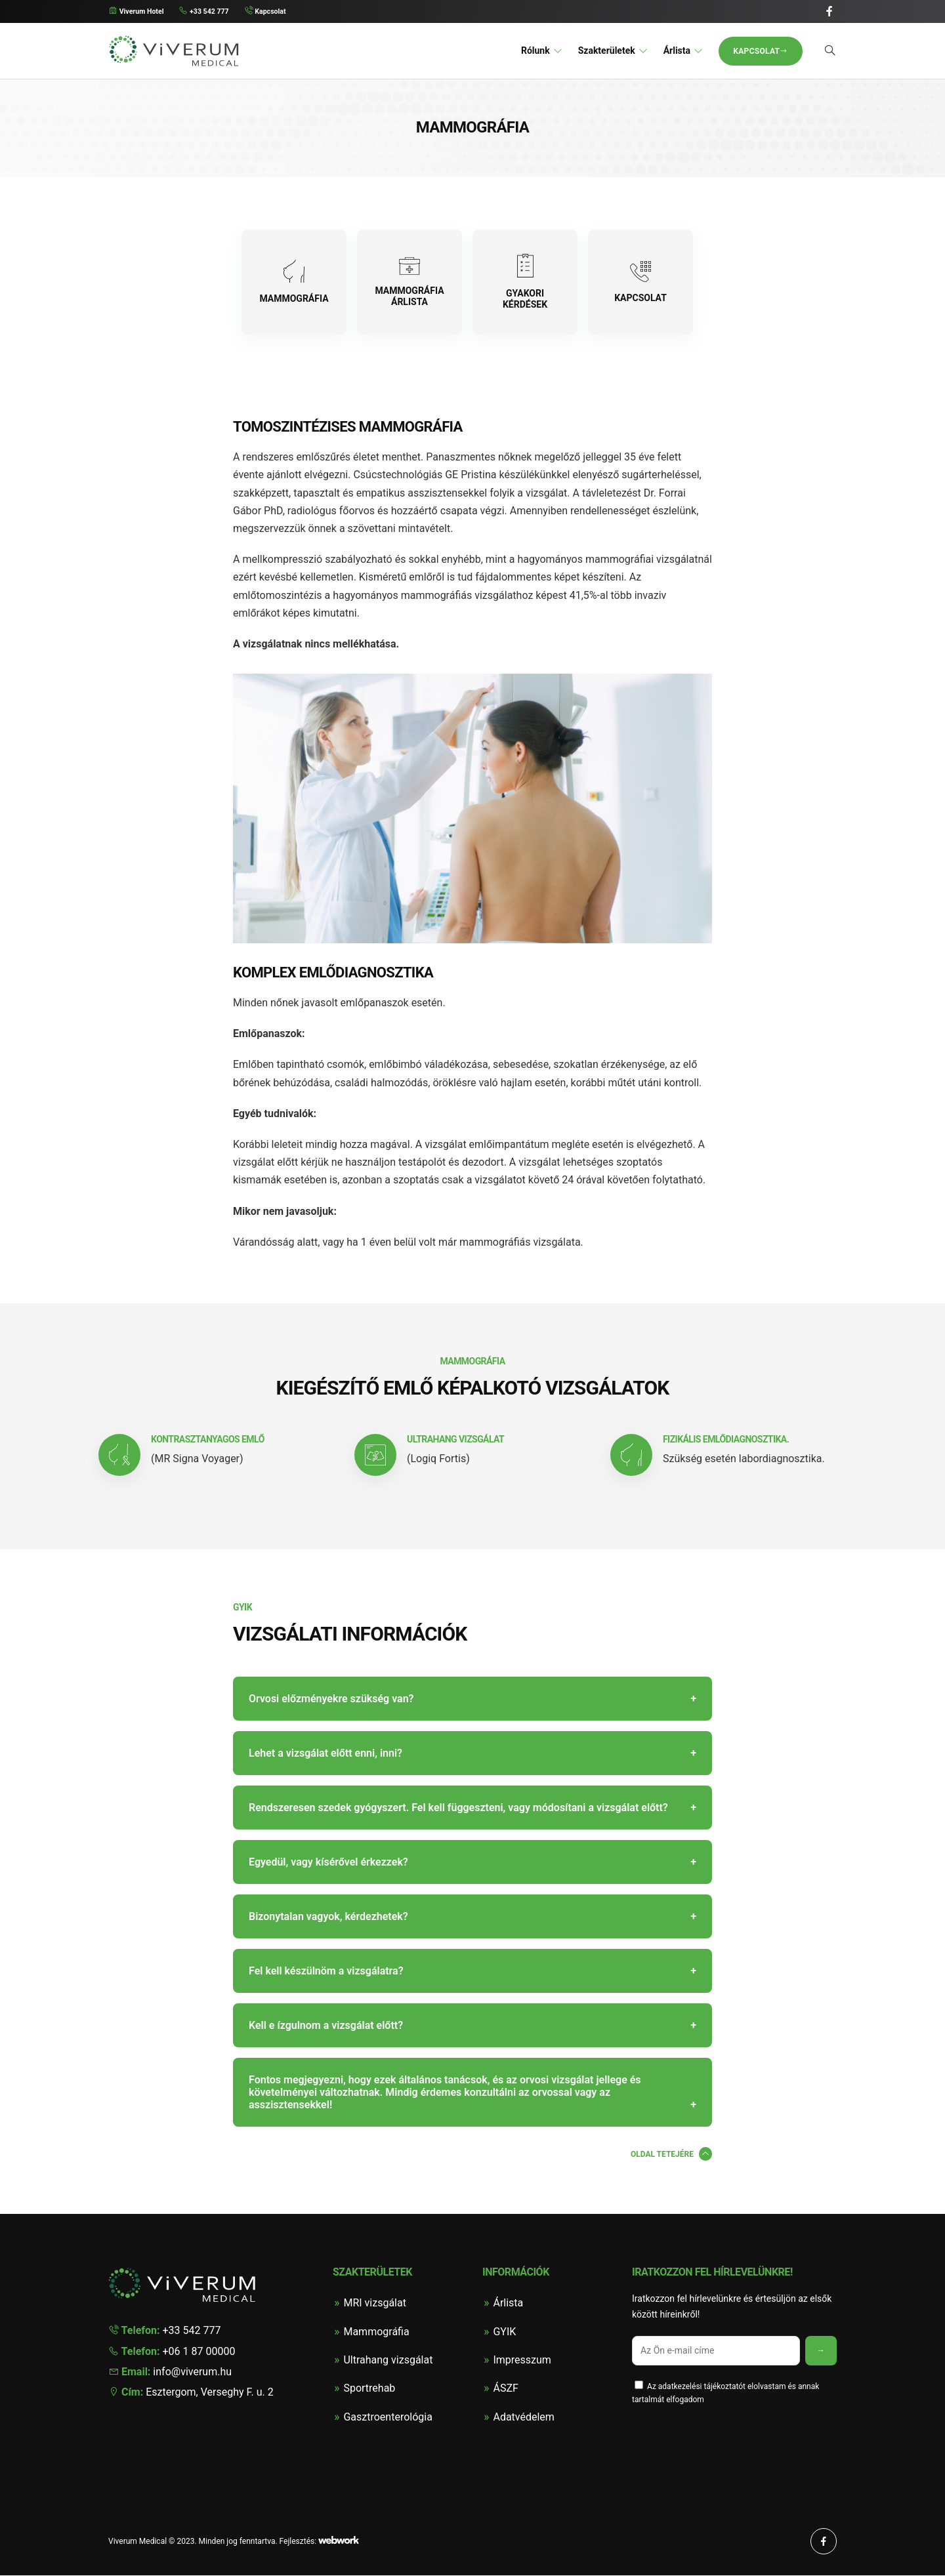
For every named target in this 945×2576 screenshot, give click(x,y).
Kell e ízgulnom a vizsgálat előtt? (326, 2026)
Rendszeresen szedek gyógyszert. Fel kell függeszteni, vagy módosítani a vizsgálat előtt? (458, 1809)
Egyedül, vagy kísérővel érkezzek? (328, 1863)
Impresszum (522, 2360)
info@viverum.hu (170, 2372)
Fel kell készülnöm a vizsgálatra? (326, 1972)
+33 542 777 (214, 11)
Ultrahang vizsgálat (387, 2360)
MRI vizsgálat (374, 2304)
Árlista (676, 51)
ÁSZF (505, 2389)
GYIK (504, 2332)
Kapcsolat (282, 11)
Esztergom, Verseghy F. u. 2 (191, 2392)
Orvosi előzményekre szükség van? (331, 1700)
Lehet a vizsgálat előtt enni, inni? (325, 1754)
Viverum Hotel (139, 11)
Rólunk (535, 51)
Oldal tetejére (662, 2155)
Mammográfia (376, 2332)
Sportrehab (369, 2389)
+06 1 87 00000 (171, 2352)
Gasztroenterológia (387, 2417)
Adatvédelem (523, 2417)
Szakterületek (606, 51)
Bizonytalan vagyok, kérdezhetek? (328, 1918)
